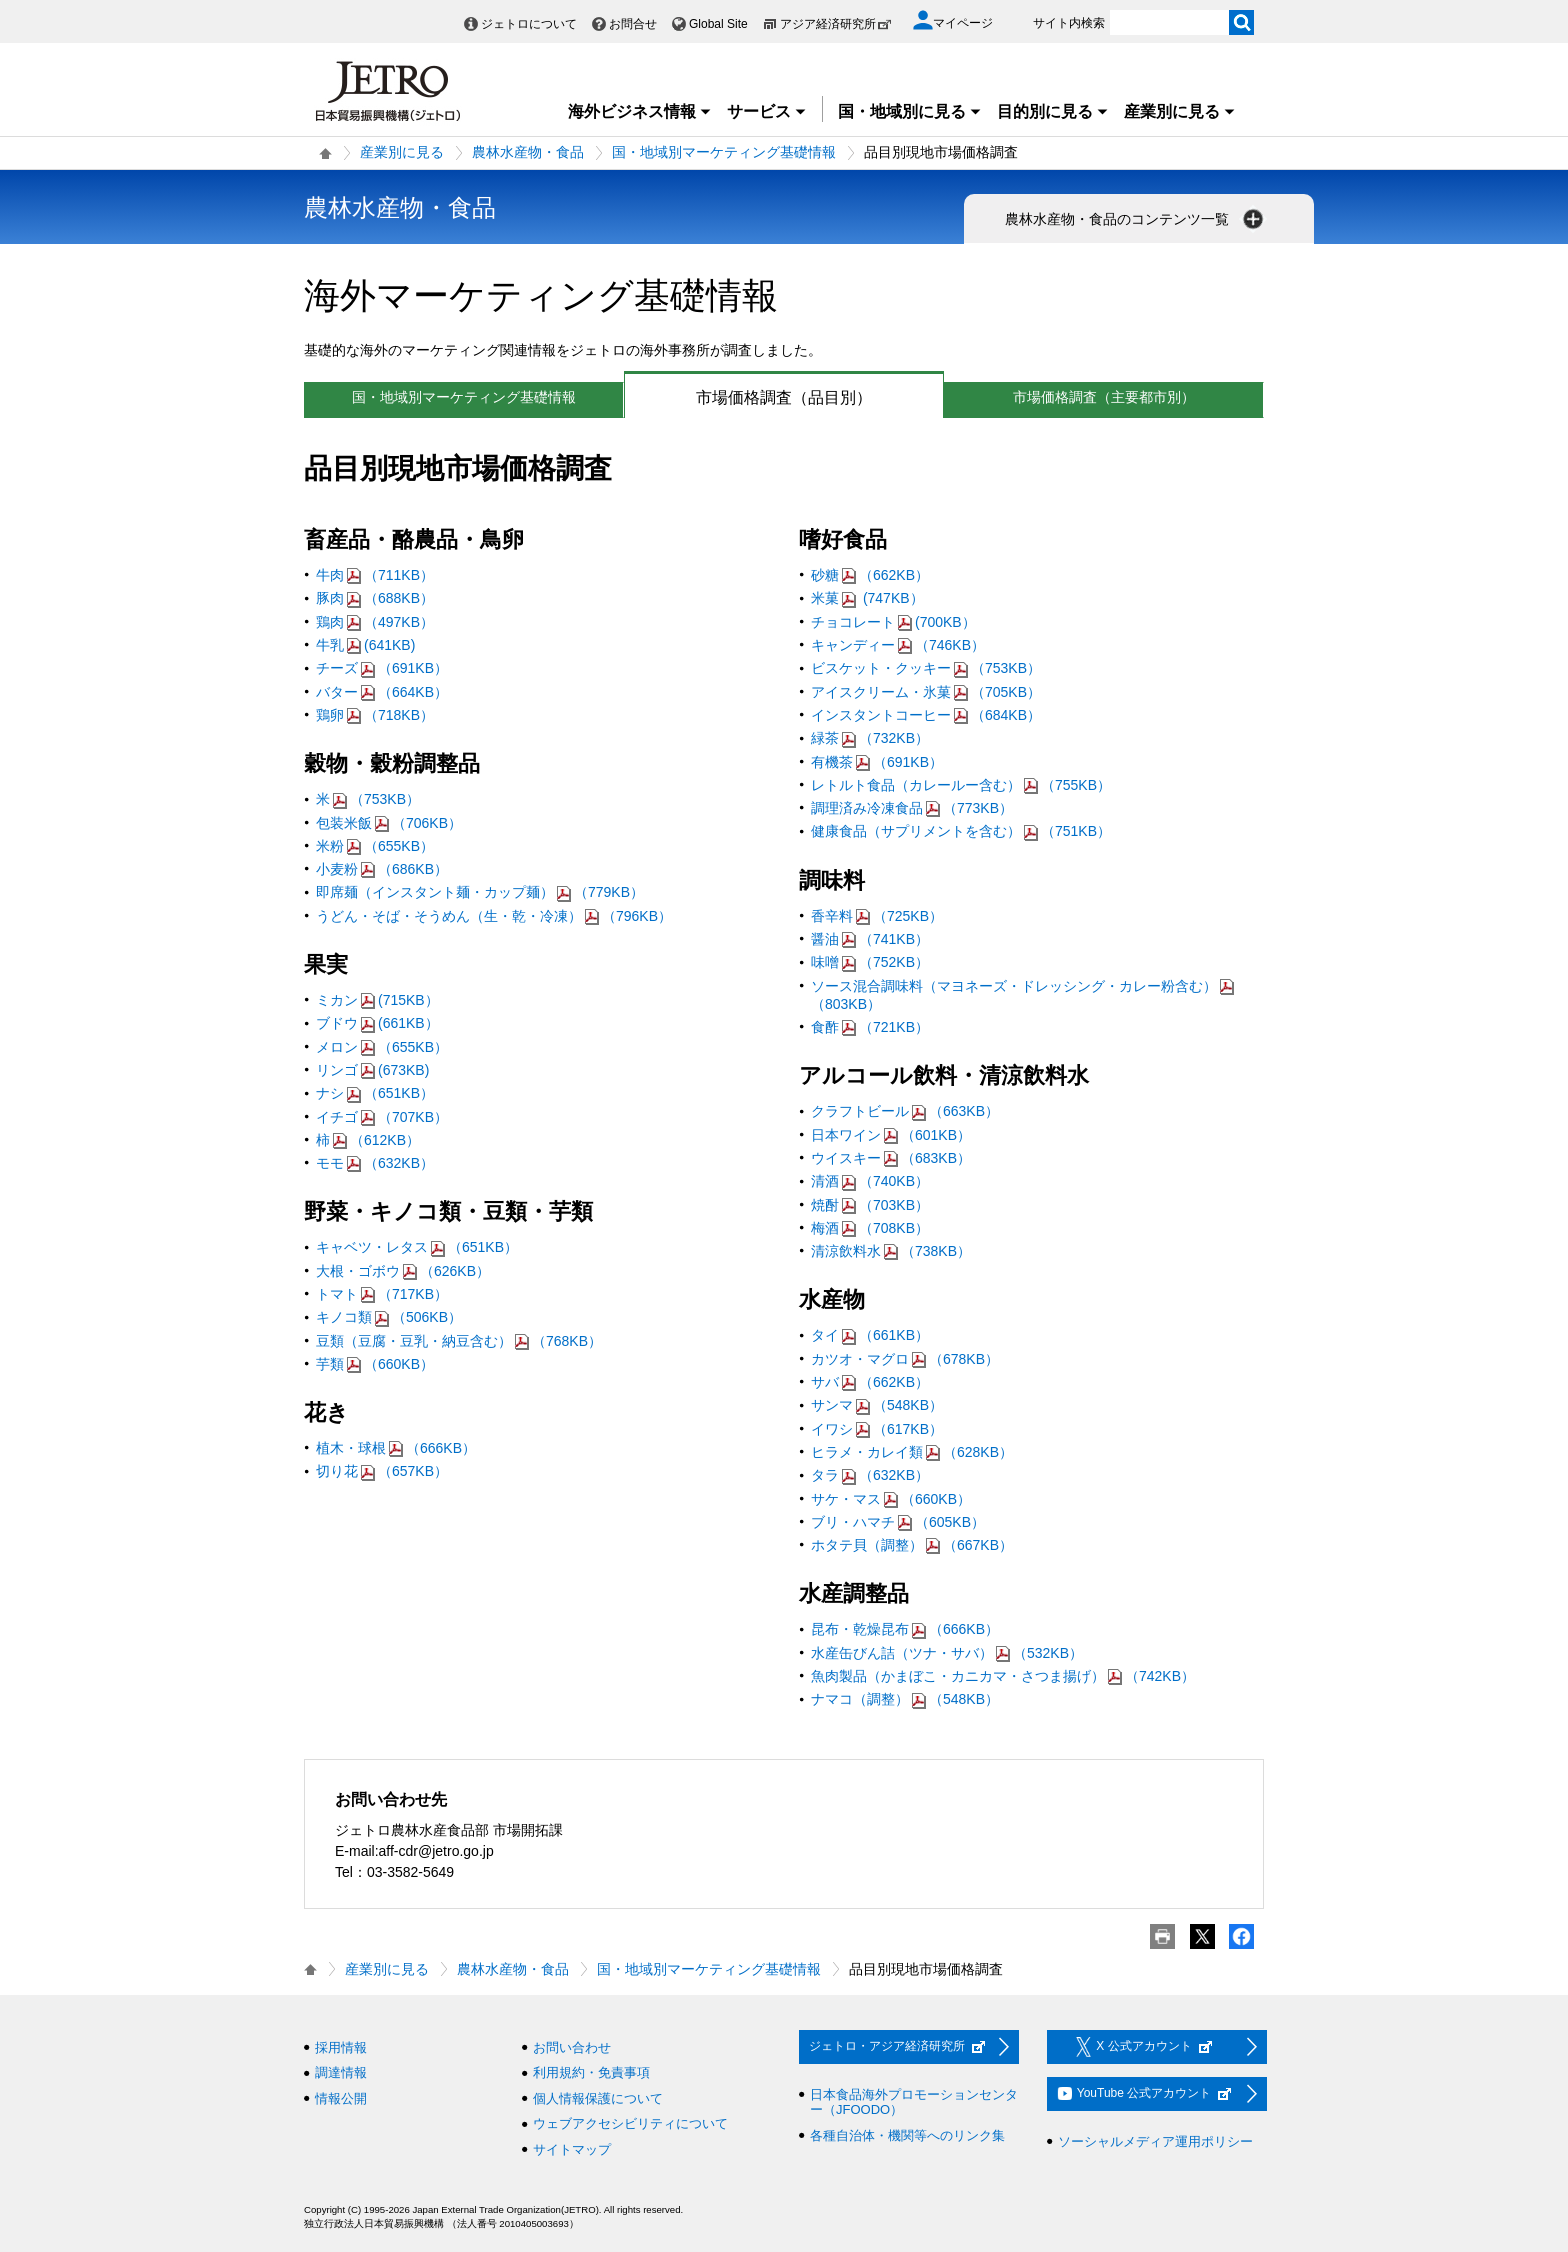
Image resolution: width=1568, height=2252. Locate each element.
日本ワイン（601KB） (891, 1135)
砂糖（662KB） (870, 575)
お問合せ (633, 24)
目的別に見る (1053, 111)
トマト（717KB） (382, 1294)
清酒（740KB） (870, 1181)
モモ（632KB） (375, 1163)
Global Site (718, 24)
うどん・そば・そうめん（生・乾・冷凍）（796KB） (494, 916)
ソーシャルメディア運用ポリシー (1155, 2141)
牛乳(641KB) (365, 645)
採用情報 (341, 2047)
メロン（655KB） (382, 1047)
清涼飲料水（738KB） (891, 1251)
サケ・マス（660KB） (891, 1499)
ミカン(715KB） (377, 1000)
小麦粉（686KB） (382, 869)
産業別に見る (1180, 111)
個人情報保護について (598, 2098)
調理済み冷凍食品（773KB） (912, 808)
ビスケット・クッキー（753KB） (926, 668)
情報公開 (341, 2098)
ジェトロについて (529, 24)
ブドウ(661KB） (377, 1023)
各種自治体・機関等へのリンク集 (907, 2135)
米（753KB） (368, 799)
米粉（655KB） (375, 846)
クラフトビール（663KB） (905, 1111)
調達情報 (341, 2072)
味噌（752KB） (870, 962)
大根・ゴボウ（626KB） (403, 1271)
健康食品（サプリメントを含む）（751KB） (961, 831)
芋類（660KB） (375, 1364)
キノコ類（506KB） (389, 1317)
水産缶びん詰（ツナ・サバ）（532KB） (947, 1653)
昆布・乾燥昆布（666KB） (905, 1629)
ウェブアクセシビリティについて (630, 2123)
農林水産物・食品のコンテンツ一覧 (1136, 219)
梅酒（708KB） (870, 1228)
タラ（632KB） (870, 1475)
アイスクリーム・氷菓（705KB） (926, 692)
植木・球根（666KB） (396, 1448)
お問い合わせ (572, 2047)
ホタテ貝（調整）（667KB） (912, 1545)
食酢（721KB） (870, 1027)
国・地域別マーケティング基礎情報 (724, 152)
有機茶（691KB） (877, 762)
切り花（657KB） (382, 1471)
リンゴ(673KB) (372, 1070)
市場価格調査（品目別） (748, 398)
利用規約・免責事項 (591, 2072)
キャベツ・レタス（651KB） (417, 1247)
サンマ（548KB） (877, 1405)
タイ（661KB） (870, 1335)
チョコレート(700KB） (893, 622)
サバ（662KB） (870, 1382)
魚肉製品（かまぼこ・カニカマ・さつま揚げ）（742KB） (1003, 1676)
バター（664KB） (382, 692)
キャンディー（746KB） (898, 645)
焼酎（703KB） (870, 1205)
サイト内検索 (1069, 23)
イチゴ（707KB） (382, 1117)
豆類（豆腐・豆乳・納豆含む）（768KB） (459, 1341)
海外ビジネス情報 (640, 111)
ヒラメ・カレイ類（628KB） (912, 1452)
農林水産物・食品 (528, 152)
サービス (767, 111)
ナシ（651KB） (375, 1093)
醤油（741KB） (870, 939)
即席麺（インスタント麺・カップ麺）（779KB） (480, 892)
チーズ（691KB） (382, 668)
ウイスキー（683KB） (891, 1158)
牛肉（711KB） (375, 575)
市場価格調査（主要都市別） (1104, 397)
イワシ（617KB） (877, 1429)
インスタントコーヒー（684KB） (926, 715)
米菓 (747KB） (867, 598)
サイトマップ (572, 2149)
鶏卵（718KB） (375, 715)
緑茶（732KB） (870, 738)
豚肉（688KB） (375, 598)
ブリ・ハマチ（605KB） (898, 1522)
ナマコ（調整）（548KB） (905, 1699)
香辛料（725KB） (877, 916)
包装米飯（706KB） (389, 823)
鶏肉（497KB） (375, 622)
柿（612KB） (368, 1140)
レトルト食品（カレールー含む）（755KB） (961, 785)
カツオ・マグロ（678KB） (905, 1359)
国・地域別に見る (910, 111)
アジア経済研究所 (836, 24)
